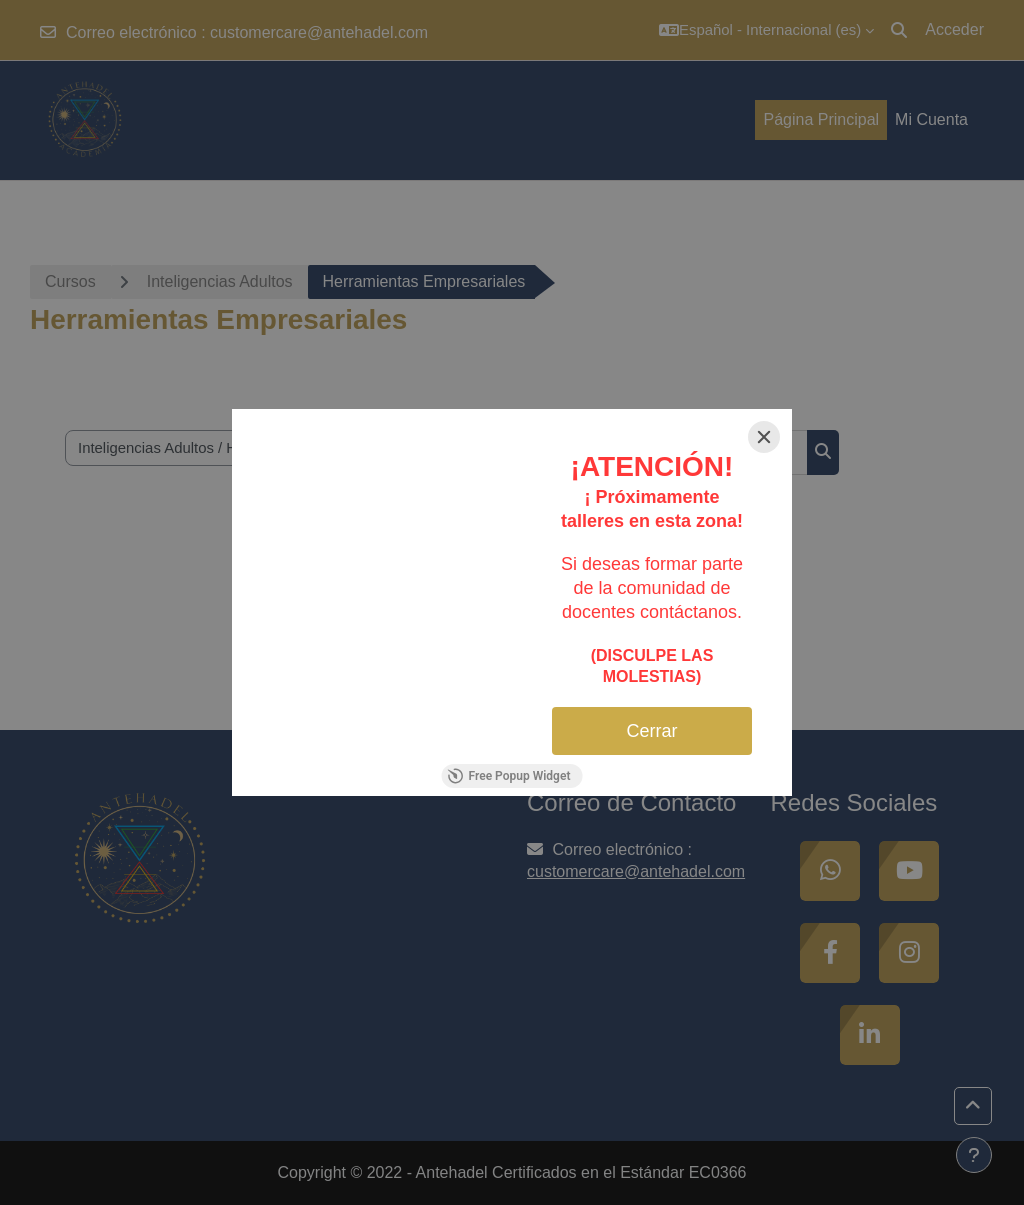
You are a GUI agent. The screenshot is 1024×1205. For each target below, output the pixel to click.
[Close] (764, 437)
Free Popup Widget (509, 776)
